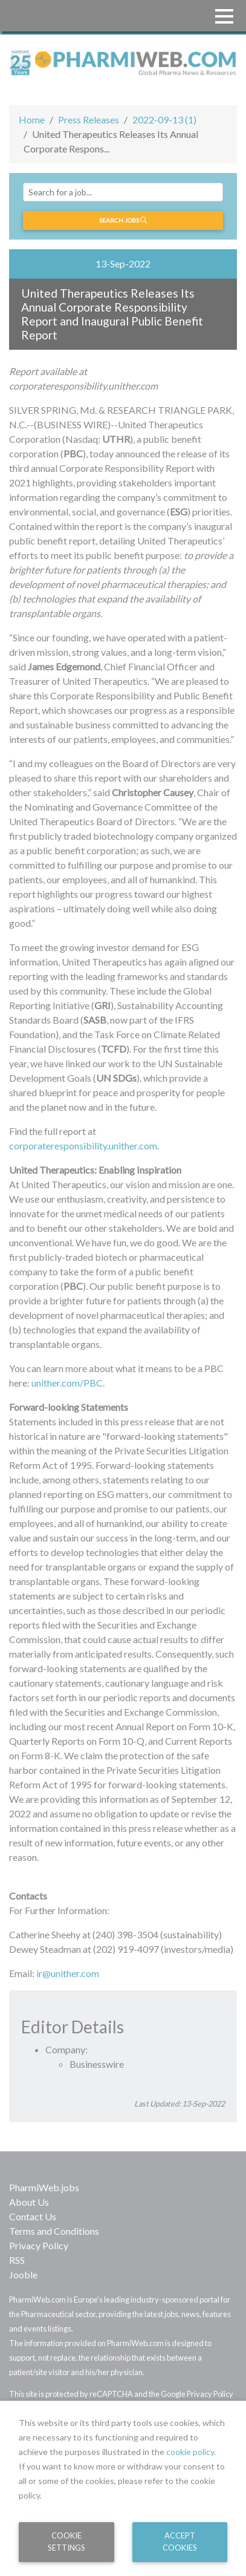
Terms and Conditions (54, 2231)
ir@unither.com (67, 1973)
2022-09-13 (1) (164, 119)
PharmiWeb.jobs (44, 2187)
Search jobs (123, 220)
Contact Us (32, 2216)
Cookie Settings (66, 2541)
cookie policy (190, 2452)
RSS (17, 2260)
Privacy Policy (38, 2245)
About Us (29, 2202)
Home (32, 119)
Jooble (23, 2274)
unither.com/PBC (67, 1382)
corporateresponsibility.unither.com (83, 1145)
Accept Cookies (180, 2541)
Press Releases (88, 119)
